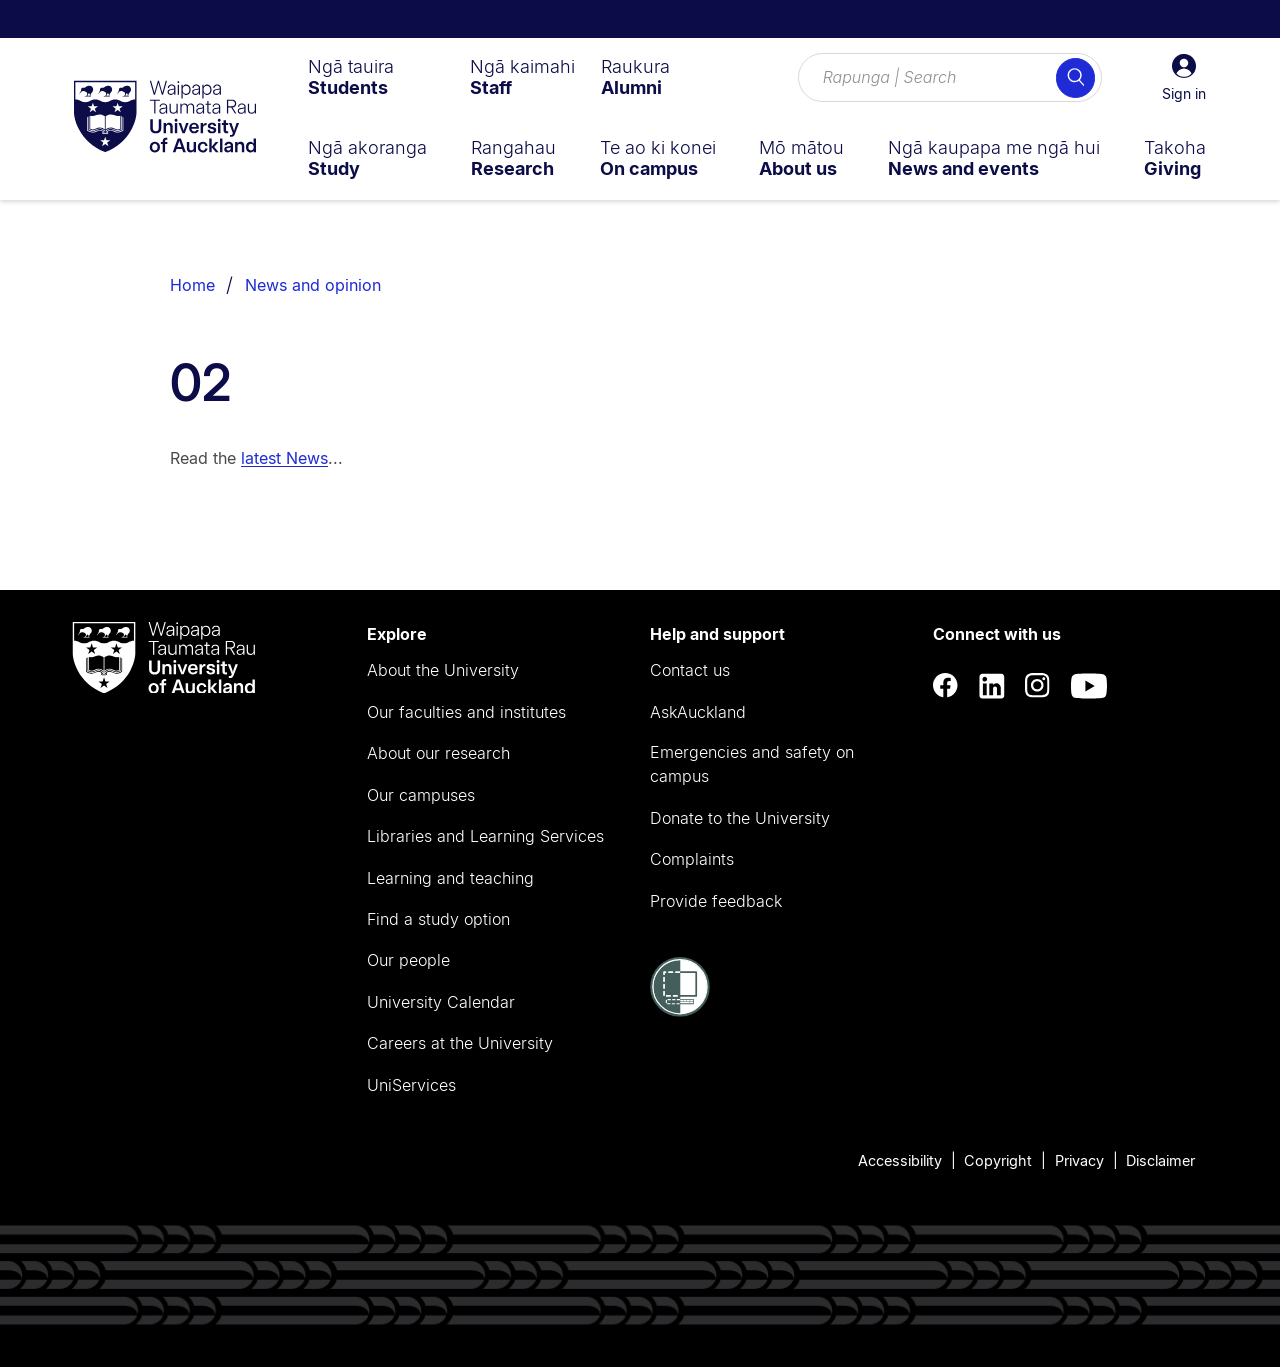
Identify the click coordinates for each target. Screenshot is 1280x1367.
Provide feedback (716, 901)
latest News (284, 458)
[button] (1184, 78)
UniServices (411, 1085)
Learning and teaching (450, 878)
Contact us (690, 670)
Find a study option (438, 919)
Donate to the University (740, 818)
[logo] (165, 118)
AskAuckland (698, 712)
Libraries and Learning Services (485, 836)
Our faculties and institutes (466, 712)
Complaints (692, 859)
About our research (438, 753)
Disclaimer (1160, 1160)
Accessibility (900, 1160)
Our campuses (421, 795)
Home (192, 285)
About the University (443, 670)
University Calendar (441, 1002)
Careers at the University (460, 1043)
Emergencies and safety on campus (752, 764)
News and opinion (313, 285)
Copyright (998, 1160)
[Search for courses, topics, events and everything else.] (950, 78)
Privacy (1079, 1160)
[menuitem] (351, 77)
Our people (408, 960)
